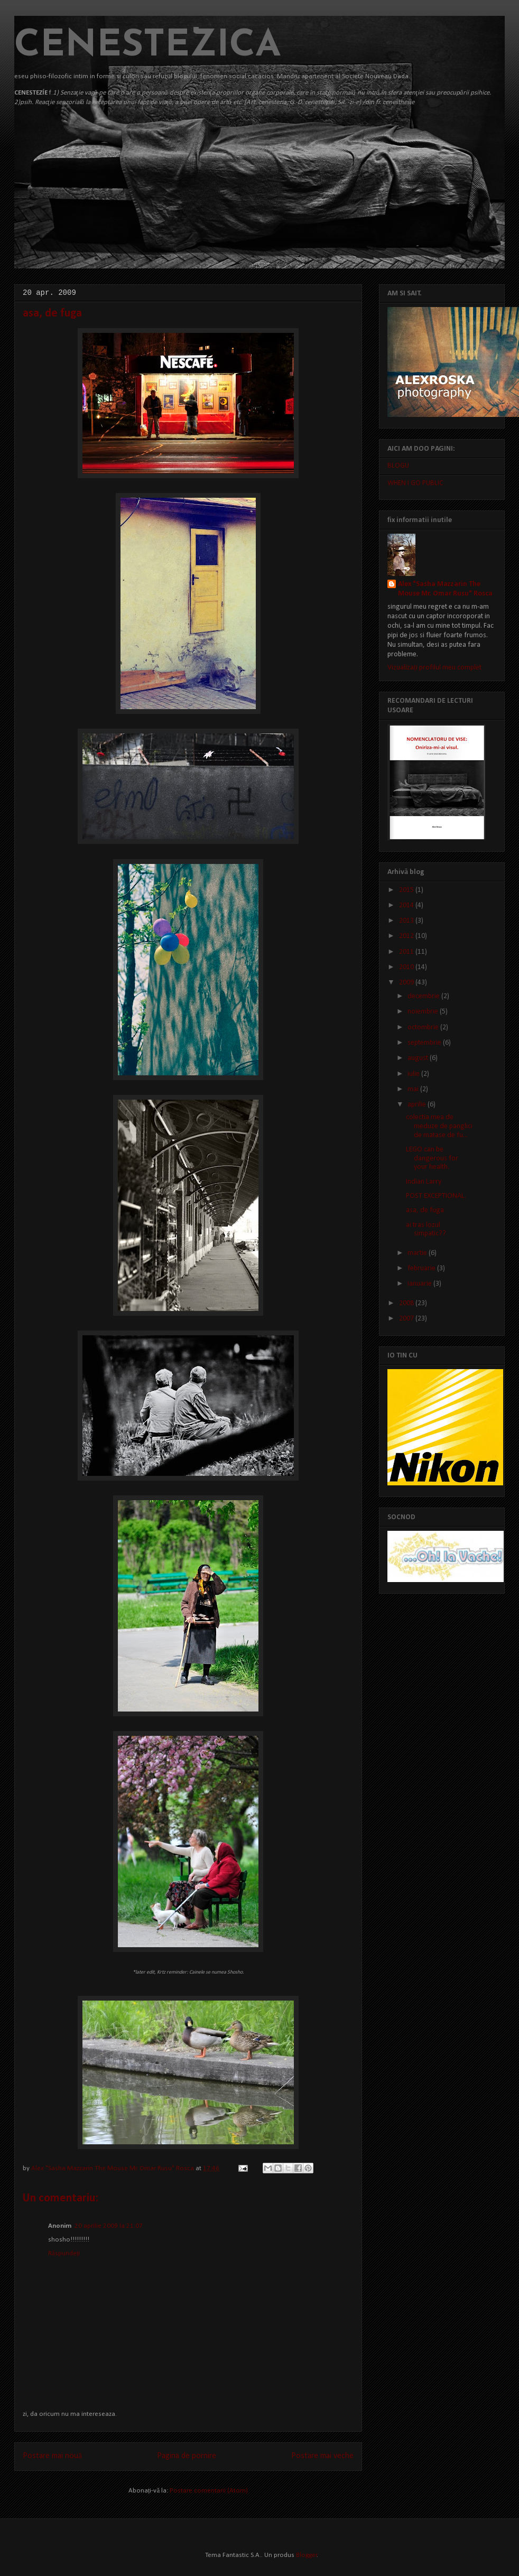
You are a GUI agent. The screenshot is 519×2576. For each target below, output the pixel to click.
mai (413, 1089)
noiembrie (423, 1012)
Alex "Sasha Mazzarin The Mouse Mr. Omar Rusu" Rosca (113, 2168)
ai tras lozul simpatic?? (426, 1229)
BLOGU (398, 466)
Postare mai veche (322, 2456)
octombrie (423, 1027)
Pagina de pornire (186, 2456)
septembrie (425, 1043)
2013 (407, 921)
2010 (407, 967)
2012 (407, 936)
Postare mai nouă (52, 2456)
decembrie (424, 996)
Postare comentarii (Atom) (209, 2490)
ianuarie (420, 1284)
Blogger (306, 2555)
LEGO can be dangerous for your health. (432, 1158)
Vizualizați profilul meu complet (434, 668)
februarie (422, 1268)
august (418, 1058)
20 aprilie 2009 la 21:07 (109, 2225)
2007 (407, 1319)
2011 (407, 952)
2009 (407, 983)
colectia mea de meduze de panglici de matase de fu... (439, 1126)
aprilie (417, 1105)
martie (418, 1253)
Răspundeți (64, 2253)
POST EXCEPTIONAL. (436, 1196)
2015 (407, 890)
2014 (407, 905)
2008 (407, 1303)
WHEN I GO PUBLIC (415, 483)
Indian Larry (423, 1182)
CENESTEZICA (147, 46)
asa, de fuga (425, 1210)
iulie (414, 1074)
